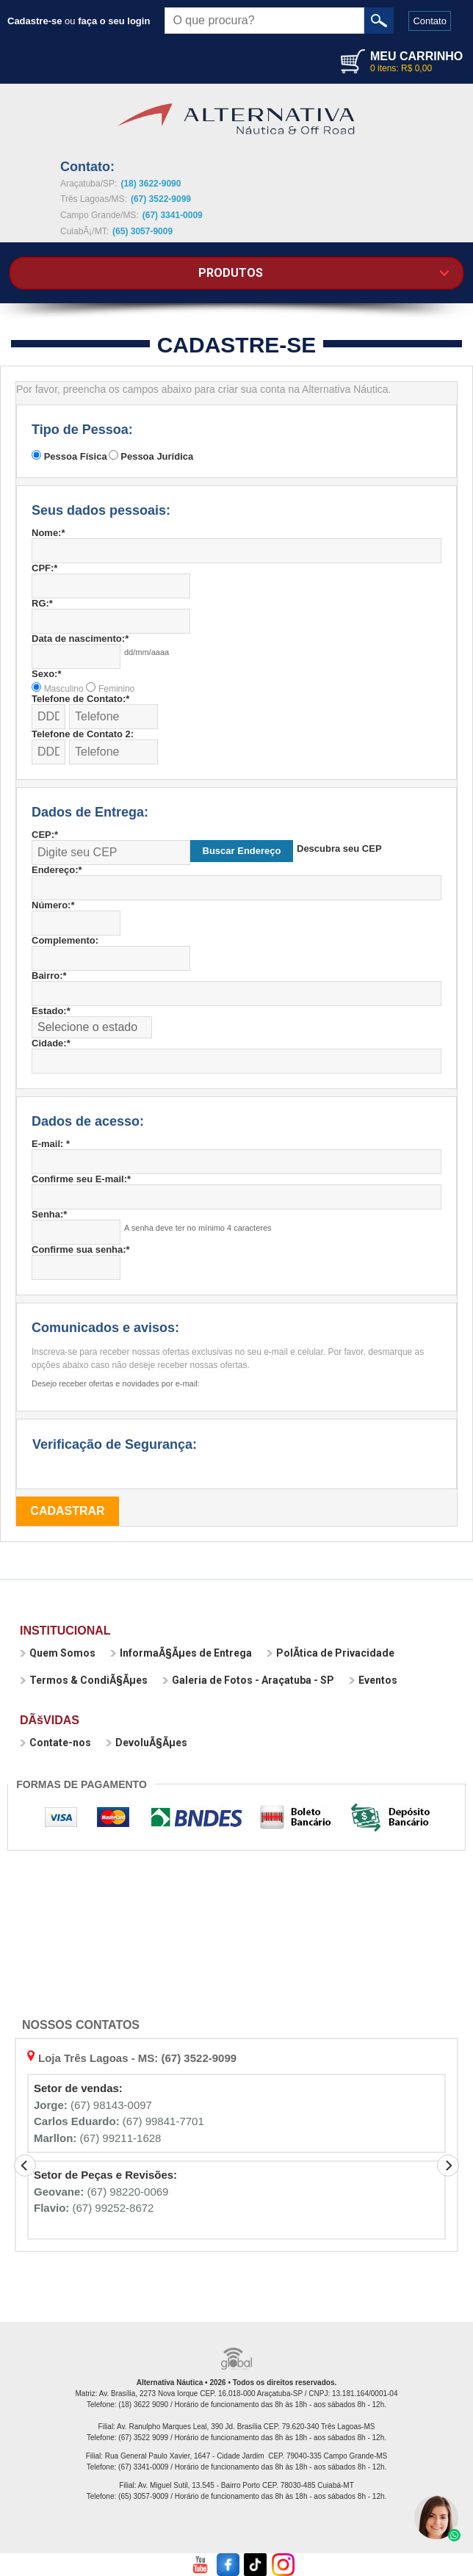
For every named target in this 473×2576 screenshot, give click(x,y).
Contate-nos (55, 1742)
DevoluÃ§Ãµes (146, 1742)
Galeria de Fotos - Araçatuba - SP (248, 1680)
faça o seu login (114, 20)
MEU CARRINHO (416, 56)
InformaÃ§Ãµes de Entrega (181, 1653)
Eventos (373, 1680)
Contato (430, 20)
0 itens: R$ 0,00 (401, 68)
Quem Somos (57, 1653)
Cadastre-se (34, 20)
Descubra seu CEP (339, 849)
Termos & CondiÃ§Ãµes (84, 1680)
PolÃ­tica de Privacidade (330, 1653)
